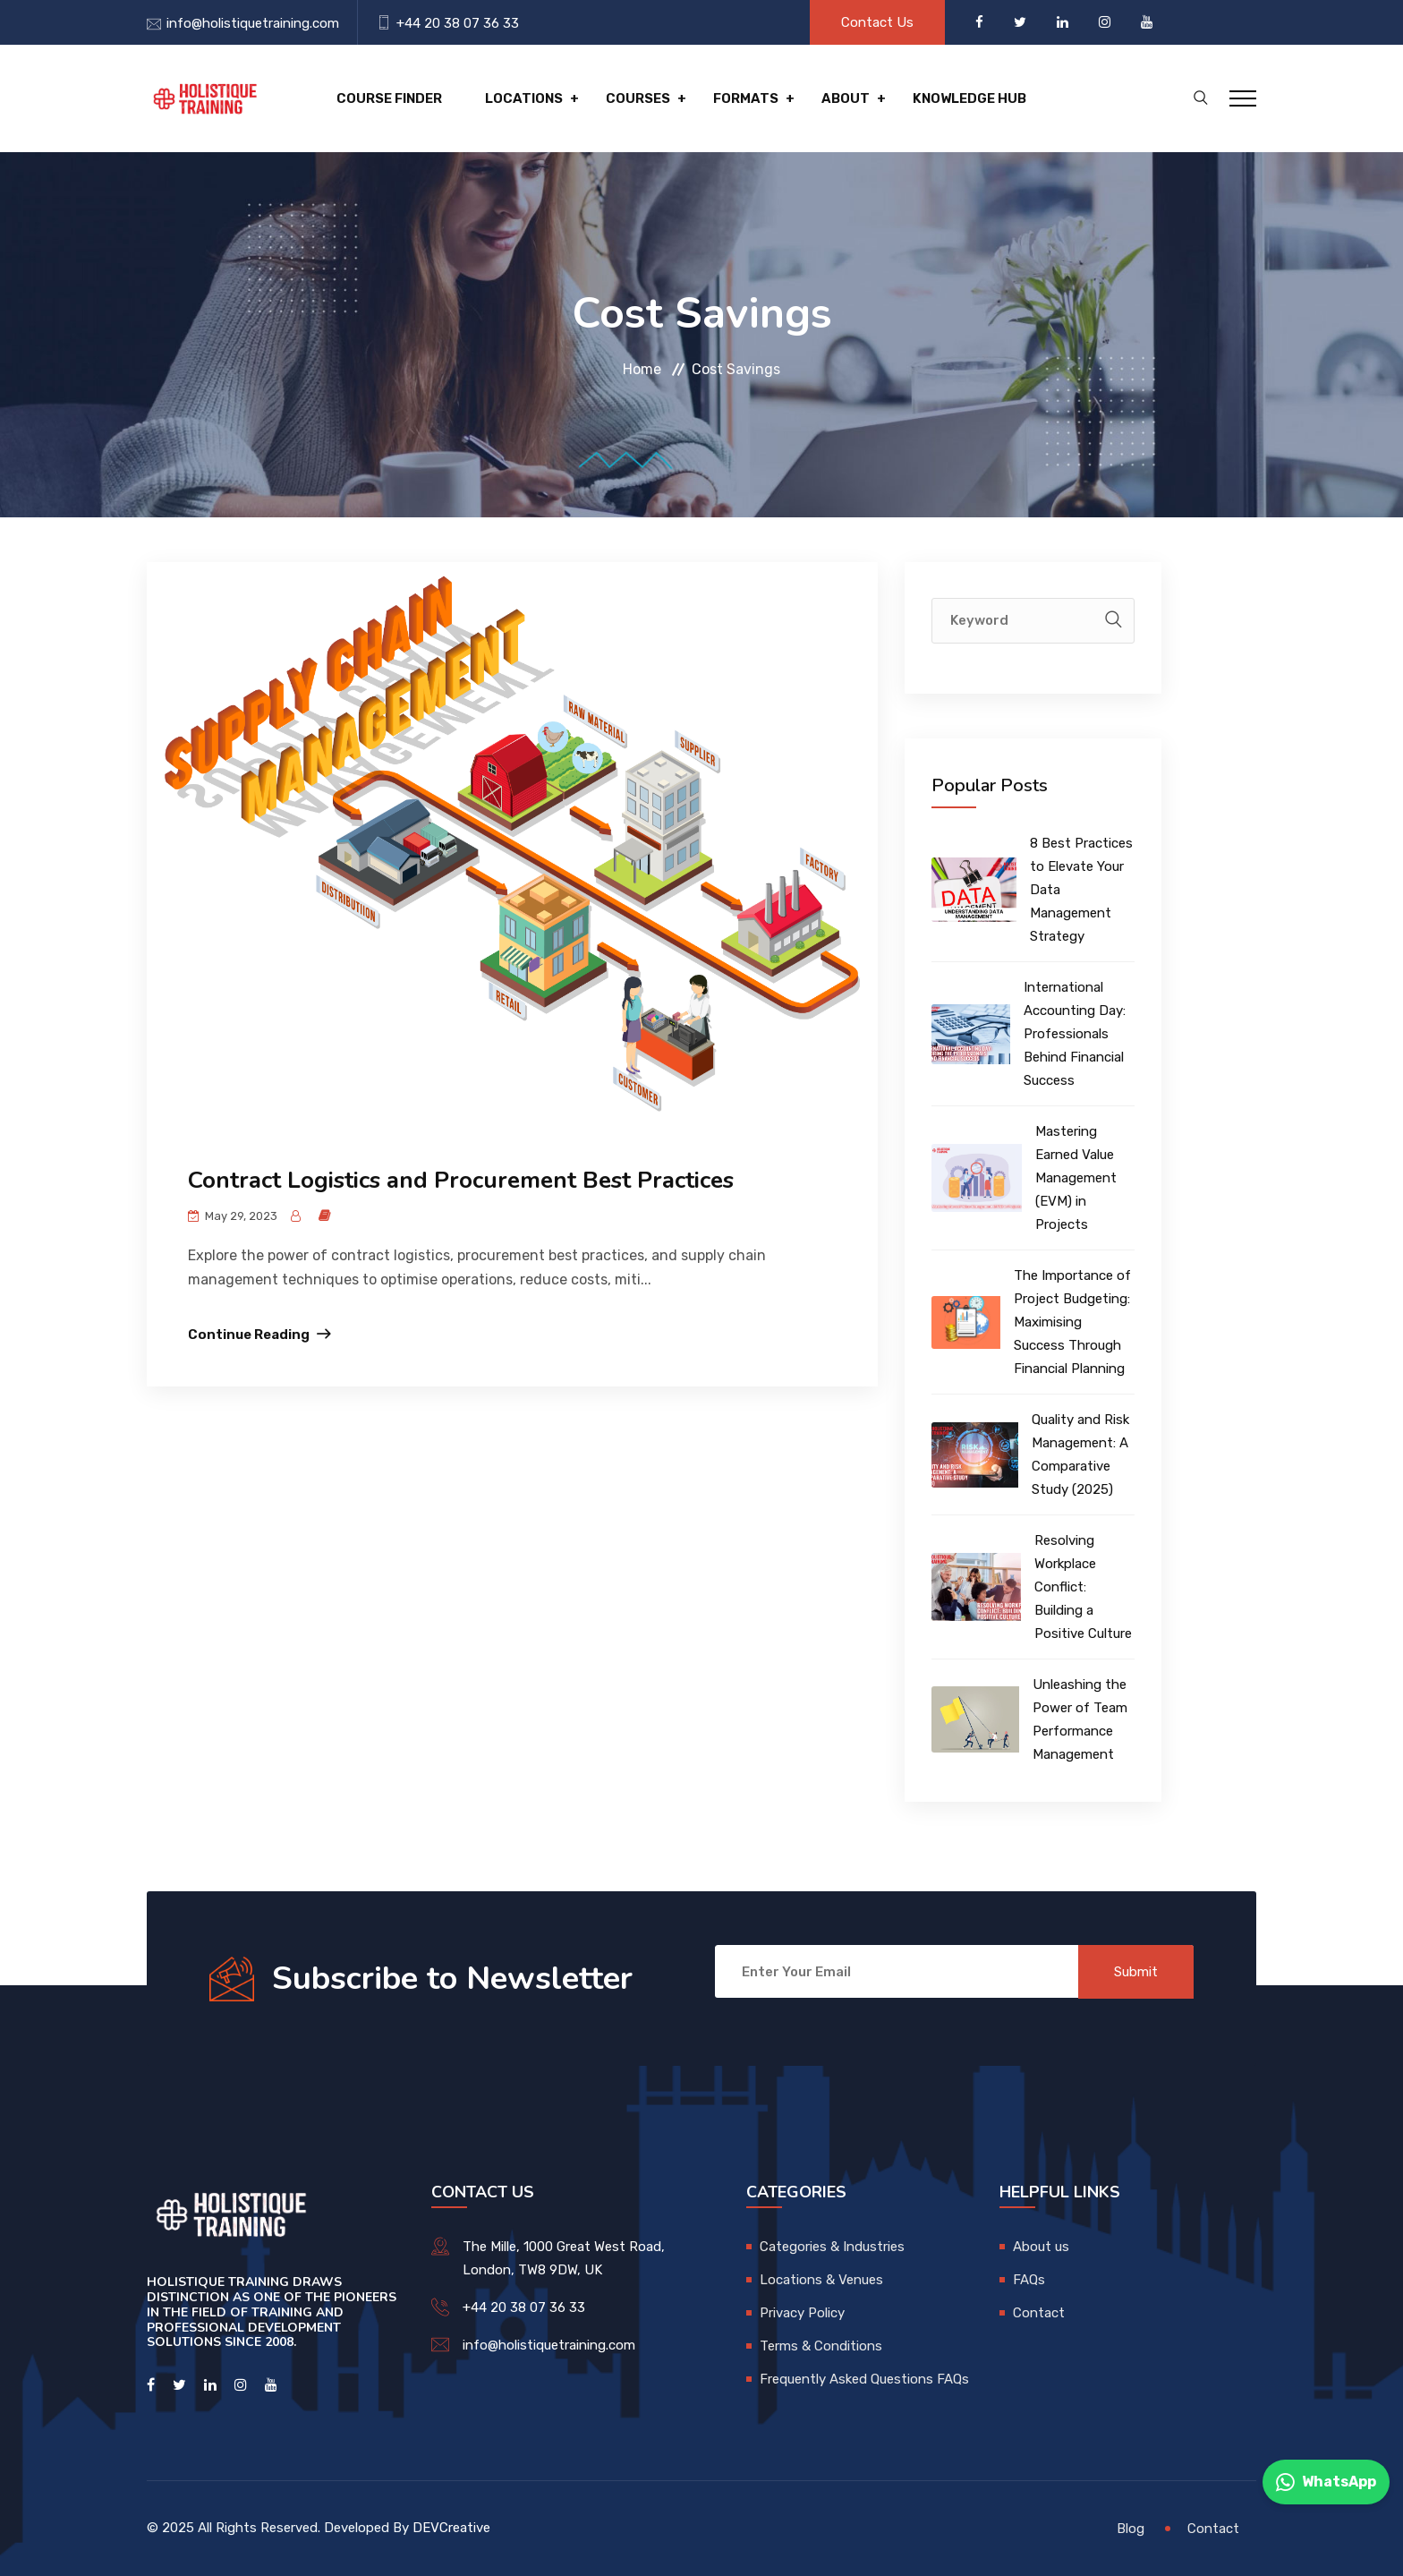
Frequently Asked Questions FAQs (864, 2379)
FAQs (1029, 2280)
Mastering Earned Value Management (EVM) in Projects (1076, 1178)
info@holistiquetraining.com (252, 23)
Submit (1136, 1972)
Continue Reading (249, 1334)
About (845, 98)
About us (1041, 2247)
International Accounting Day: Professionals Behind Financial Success (1075, 1033)
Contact (1039, 2313)
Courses (638, 98)
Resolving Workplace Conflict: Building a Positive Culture (1083, 1587)
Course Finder (389, 98)
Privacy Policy (802, 2313)
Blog (1130, 2529)
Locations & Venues (821, 2280)
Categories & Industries (832, 2247)
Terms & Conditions (821, 2346)
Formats (745, 98)
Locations (524, 98)
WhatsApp (1326, 2482)
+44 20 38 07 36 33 (457, 23)
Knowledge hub (969, 98)
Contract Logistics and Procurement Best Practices (461, 1180)
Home (642, 369)
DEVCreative (451, 2528)
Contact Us (877, 22)
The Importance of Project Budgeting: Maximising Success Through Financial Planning (1072, 1322)
